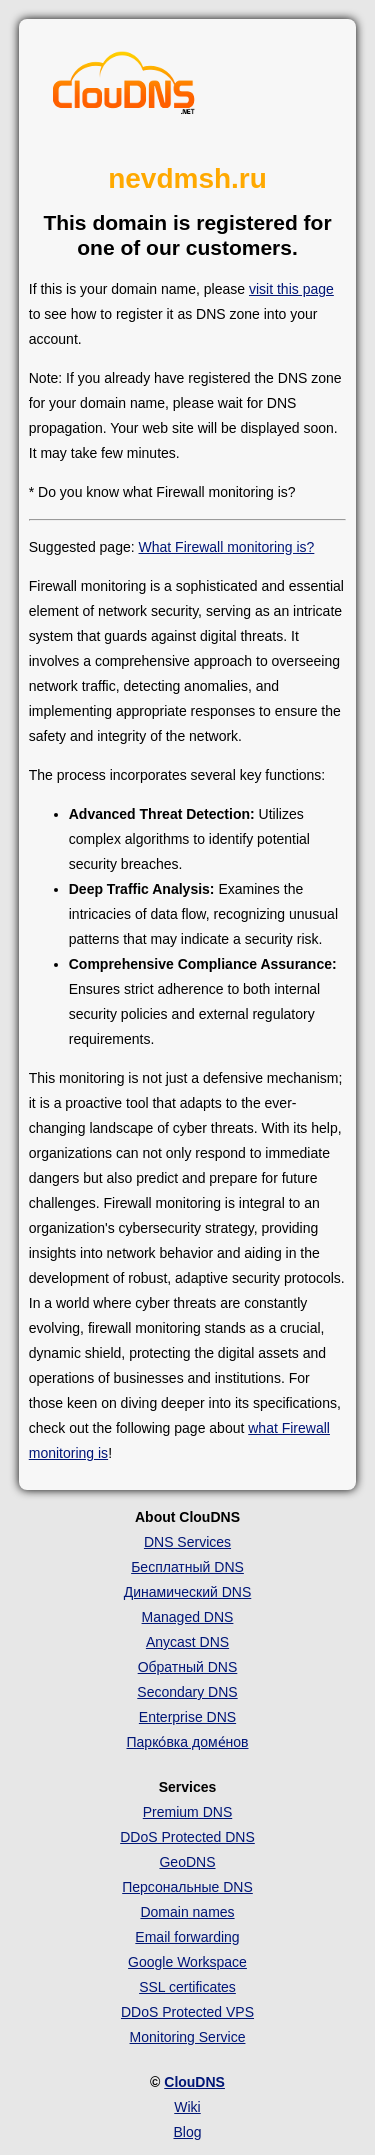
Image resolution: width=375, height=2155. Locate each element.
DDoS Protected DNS (187, 1837)
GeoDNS (187, 1862)
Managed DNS (188, 1617)
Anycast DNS (187, 1642)
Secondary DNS (187, 1692)
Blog (187, 2132)
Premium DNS (187, 1812)
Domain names (187, 1912)
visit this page (291, 289)
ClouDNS (194, 2082)
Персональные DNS (187, 1887)
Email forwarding (187, 1937)
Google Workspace (187, 1962)
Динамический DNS (188, 1592)
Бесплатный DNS (187, 1567)
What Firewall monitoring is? (227, 547)
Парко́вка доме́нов (188, 1742)
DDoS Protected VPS (187, 2012)
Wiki (187, 2107)
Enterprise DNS (187, 1717)
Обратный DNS (188, 1667)
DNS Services (187, 1542)
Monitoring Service (188, 2037)
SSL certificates (187, 1987)
